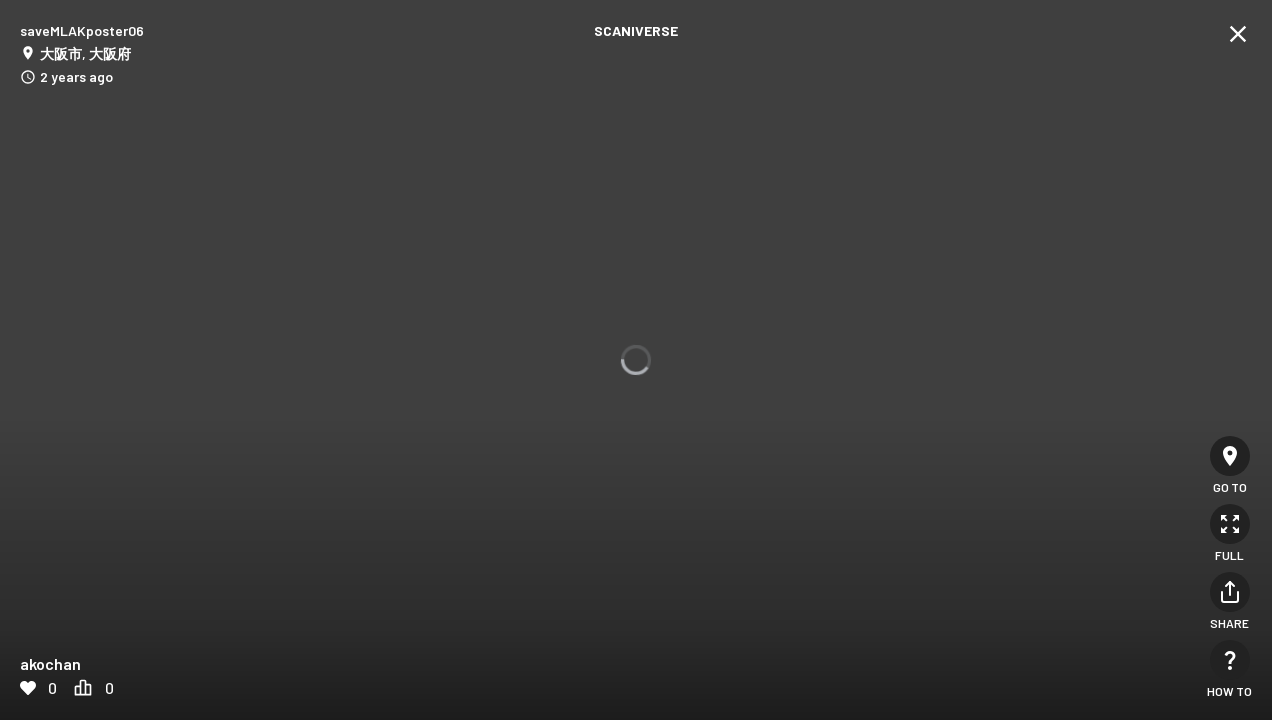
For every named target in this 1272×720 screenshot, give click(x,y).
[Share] (1230, 592)
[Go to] (1230, 456)
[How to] (1230, 660)
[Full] (1230, 524)
